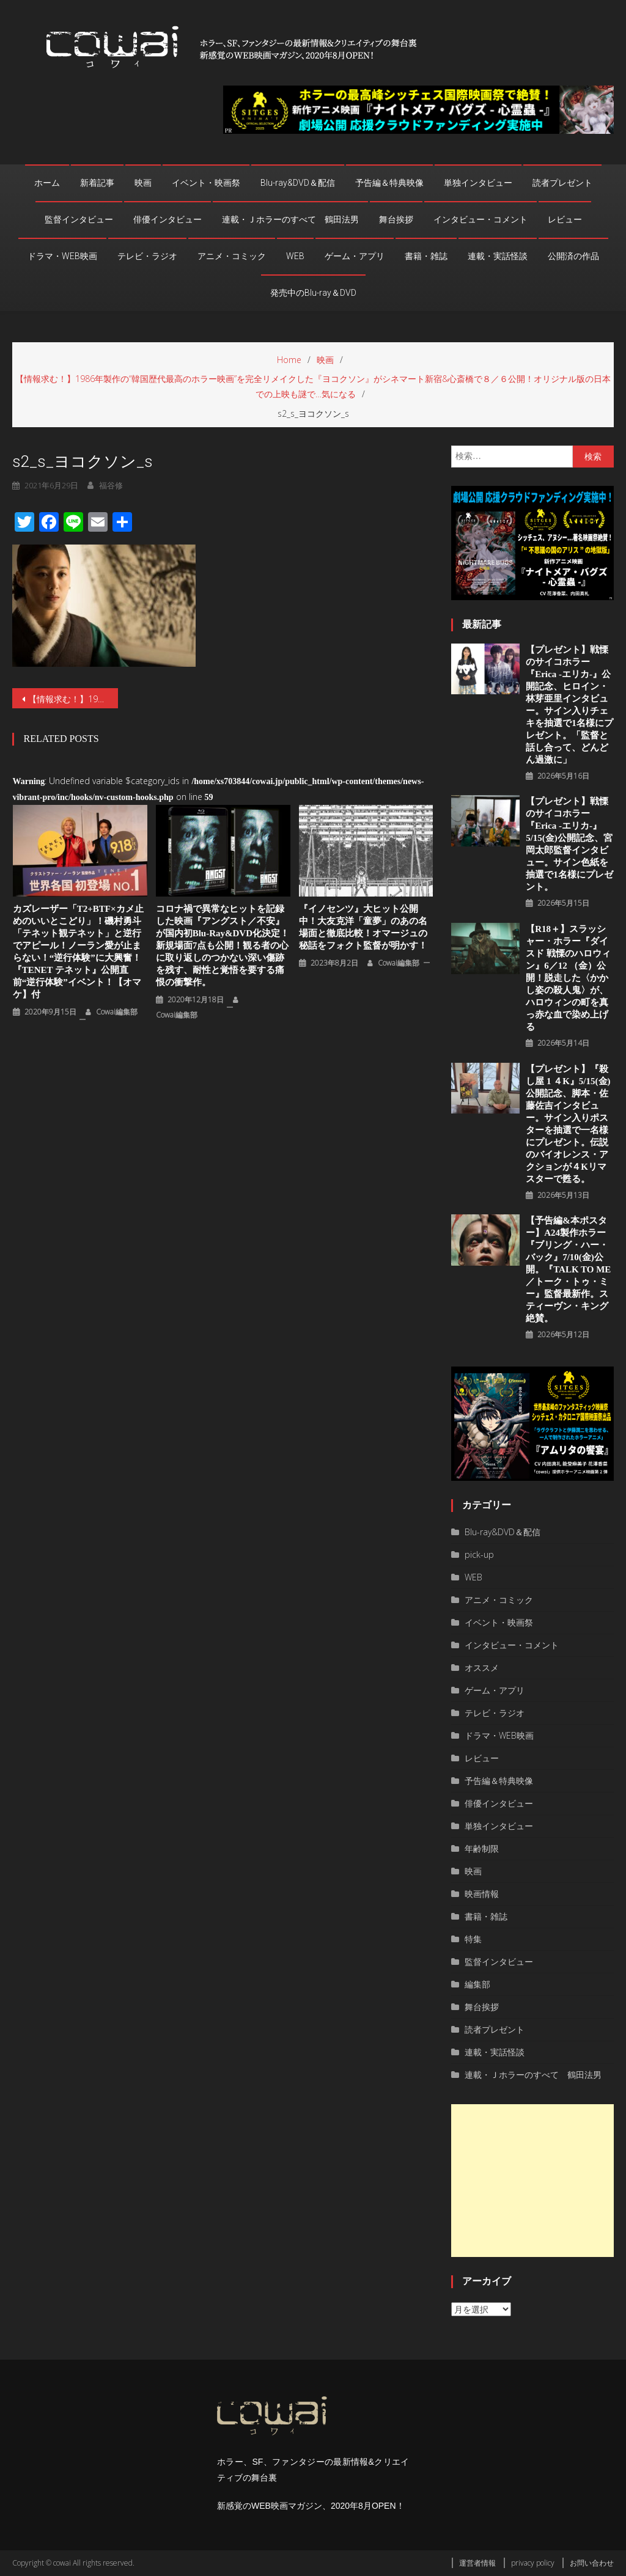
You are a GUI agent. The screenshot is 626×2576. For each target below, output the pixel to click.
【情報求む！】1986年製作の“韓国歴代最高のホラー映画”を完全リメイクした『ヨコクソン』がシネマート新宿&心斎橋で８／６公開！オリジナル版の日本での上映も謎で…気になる (72, 699)
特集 (473, 1939)
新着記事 (97, 183)
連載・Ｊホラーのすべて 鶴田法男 (290, 219)
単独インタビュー (478, 183)
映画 (143, 183)
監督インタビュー (79, 219)
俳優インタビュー (167, 219)
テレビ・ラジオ (147, 256)
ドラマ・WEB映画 (62, 256)
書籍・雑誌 (426, 256)
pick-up (479, 1554)
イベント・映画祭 (206, 183)
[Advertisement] (532, 2180)
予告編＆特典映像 (389, 183)
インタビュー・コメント (480, 219)
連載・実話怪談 (498, 256)
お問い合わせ (592, 2563)
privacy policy (532, 2563)
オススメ (482, 1667)
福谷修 (111, 485)
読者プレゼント (562, 183)
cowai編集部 (117, 1012)
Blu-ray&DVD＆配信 (297, 183)
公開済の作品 (573, 256)
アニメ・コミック (231, 256)
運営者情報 (477, 2563)
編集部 (477, 1984)
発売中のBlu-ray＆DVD (313, 293)
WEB (295, 256)
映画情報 (482, 1893)
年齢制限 (482, 1848)
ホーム (47, 183)
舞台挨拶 (396, 219)
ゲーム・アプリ (355, 256)
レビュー (565, 219)
